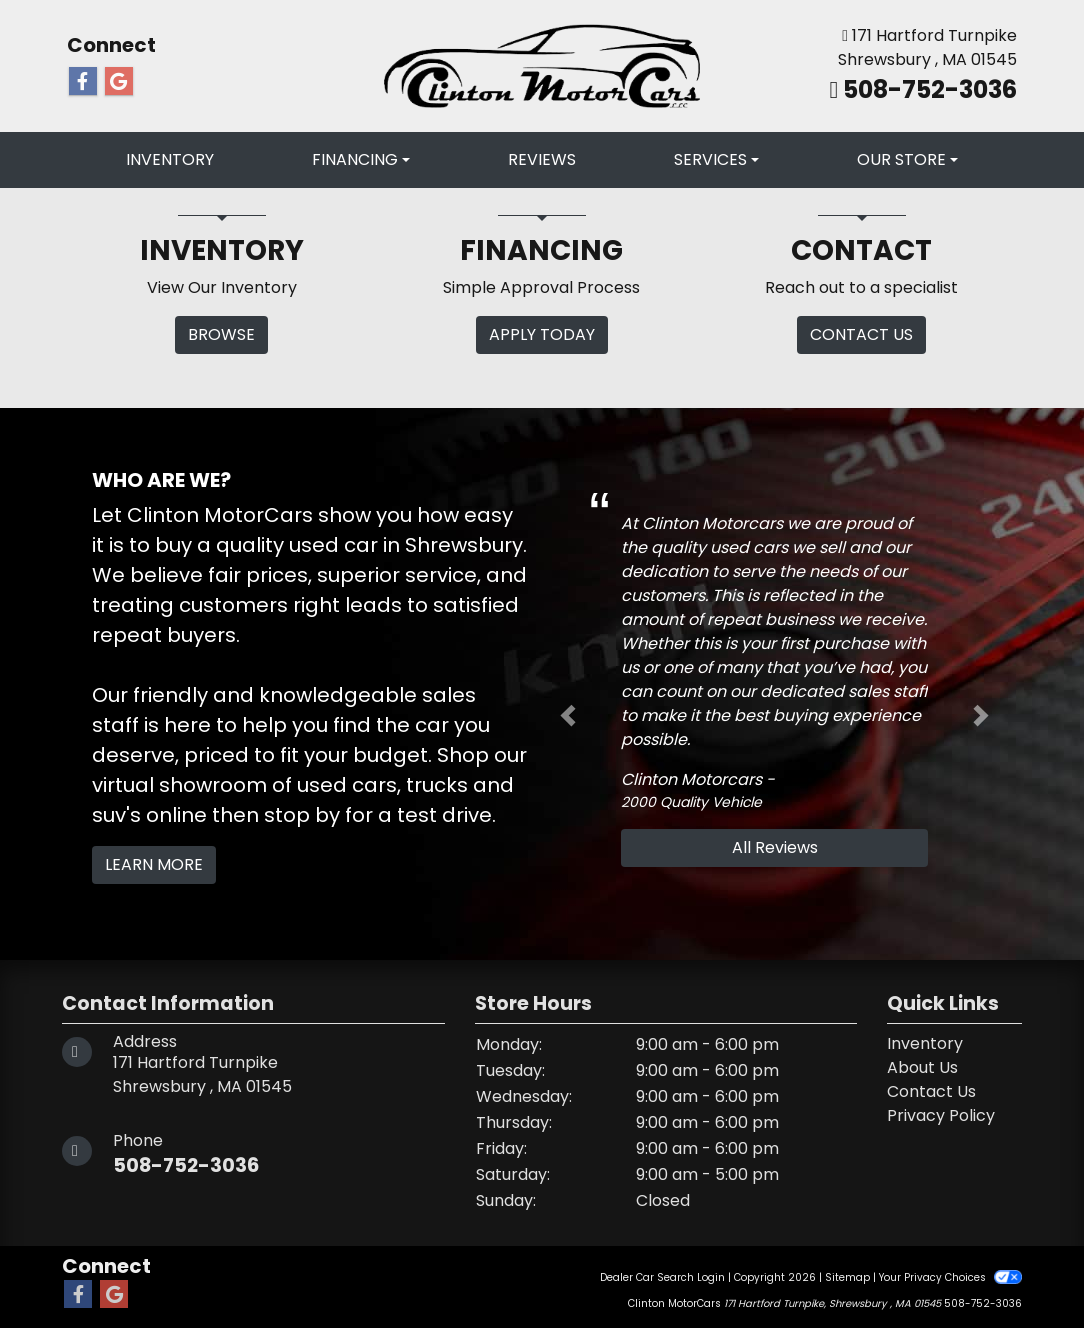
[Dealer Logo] (542, 65)
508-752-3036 (927, 89)
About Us (922, 1067)
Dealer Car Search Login (662, 1277)
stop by (302, 815)
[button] (568, 716)
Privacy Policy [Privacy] (941, 1115)
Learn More (154, 864)
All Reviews (775, 847)
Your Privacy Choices (950, 1277)
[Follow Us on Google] (119, 82)
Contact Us (931, 1091)
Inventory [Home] (925, 1043)
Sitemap (847, 1277)
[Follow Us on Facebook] (83, 82)
